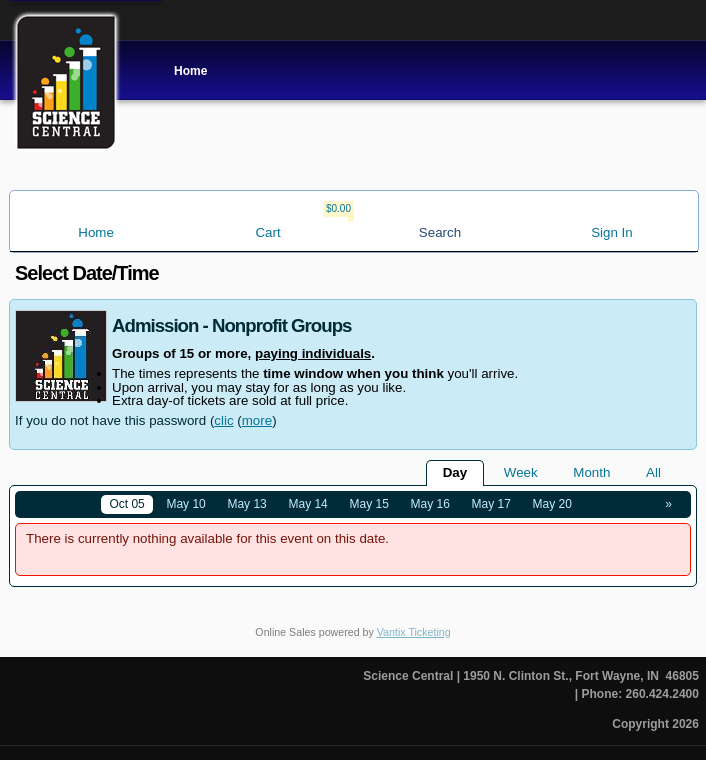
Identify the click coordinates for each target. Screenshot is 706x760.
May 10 (185, 504)
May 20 (552, 504)
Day (455, 472)
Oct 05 (126, 504)
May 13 (246, 504)
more (257, 420)
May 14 (307, 504)
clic (223, 420)
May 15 (369, 504)
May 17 (491, 504)
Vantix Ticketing (414, 632)
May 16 (430, 504)
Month (591, 472)
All (653, 472)
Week (521, 472)
